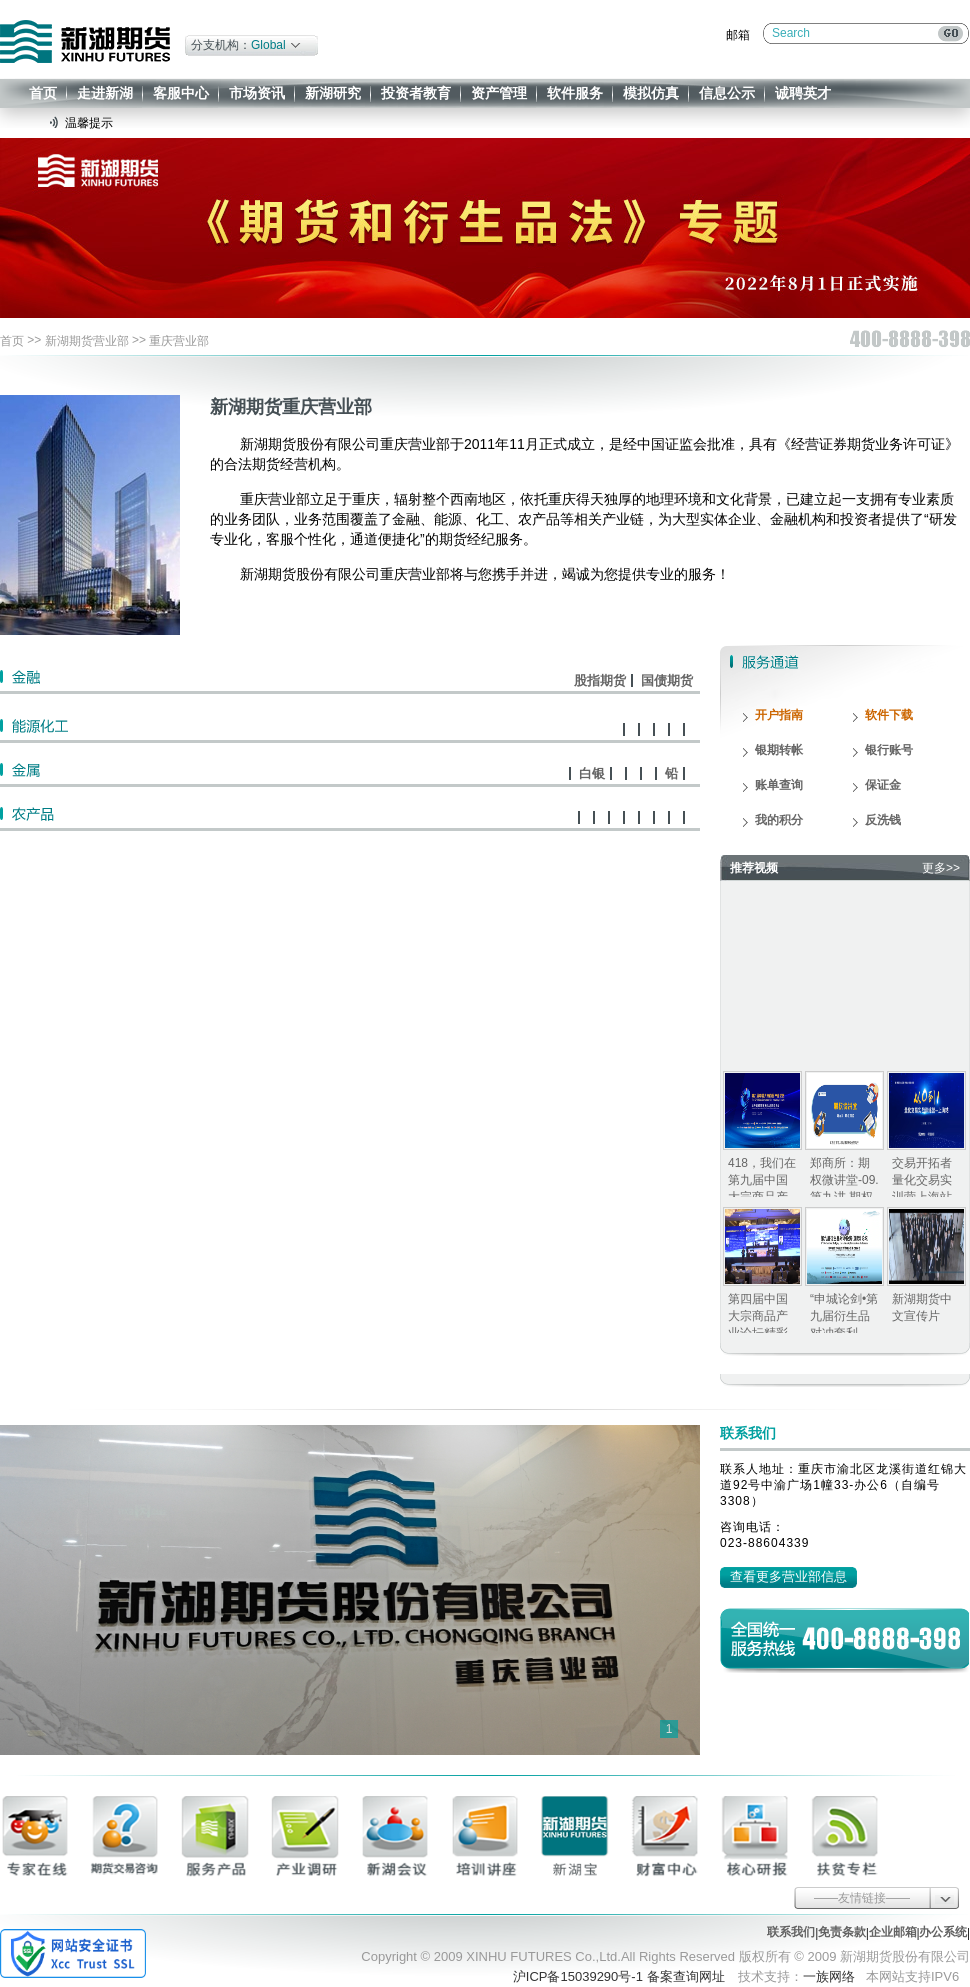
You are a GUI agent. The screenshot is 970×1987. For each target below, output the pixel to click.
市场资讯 (257, 93)
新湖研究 (333, 93)
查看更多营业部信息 (788, 1576)
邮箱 (738, 35)
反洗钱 (883, 820)
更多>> (941, 868)
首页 (43, 93)
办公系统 (943, 1932)
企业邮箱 (893, 1932)
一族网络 (829, 1976)
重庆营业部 (179, 341)
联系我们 (791, 1932)
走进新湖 (105, 93)
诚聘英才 (803, 93)
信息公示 (727, 93)
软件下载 (889, 715)
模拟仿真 (651, 93)
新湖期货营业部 (87, 341)
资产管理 (499, 93)
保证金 (883, 785)
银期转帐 (779, 750)
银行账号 (889, 750)
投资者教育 (416, 93)
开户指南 (779, 715)
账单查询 (779, 785)
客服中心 (181, 93)
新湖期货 (85, 41)
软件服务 (575, 93)
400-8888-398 (882, 1638)
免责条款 (842, 1932)
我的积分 (779, 820)
